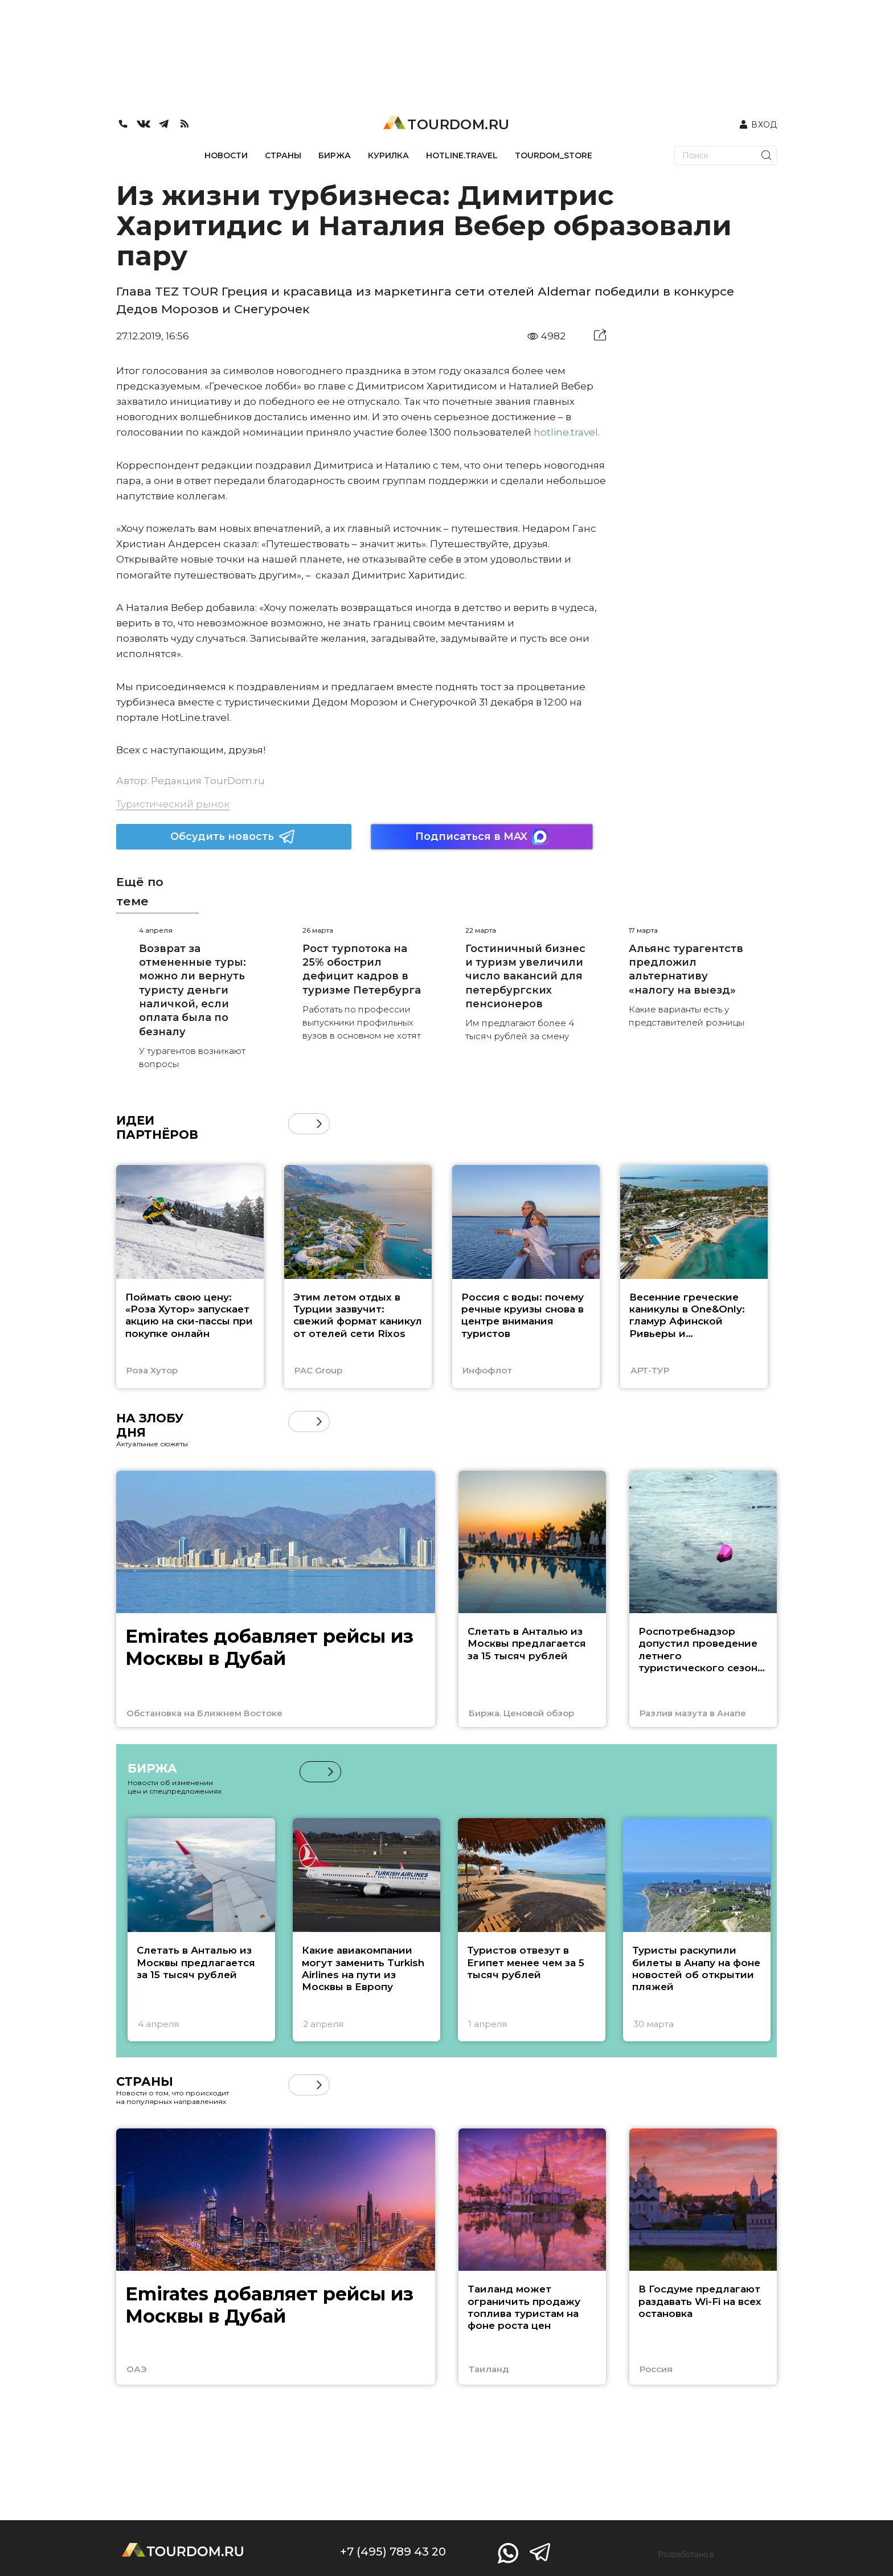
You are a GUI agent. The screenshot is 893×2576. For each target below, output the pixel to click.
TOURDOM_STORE (553, 155)
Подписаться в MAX (481, 836)
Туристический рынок (173, 804)
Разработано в (686, 2554)
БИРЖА (334, 155)
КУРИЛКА (388, 155)
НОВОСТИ (226, 155)
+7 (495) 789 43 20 (393, 2551)
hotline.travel (566, 432)
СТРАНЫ (283, 155)
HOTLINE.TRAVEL (462, 155)
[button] (319, 1123)
